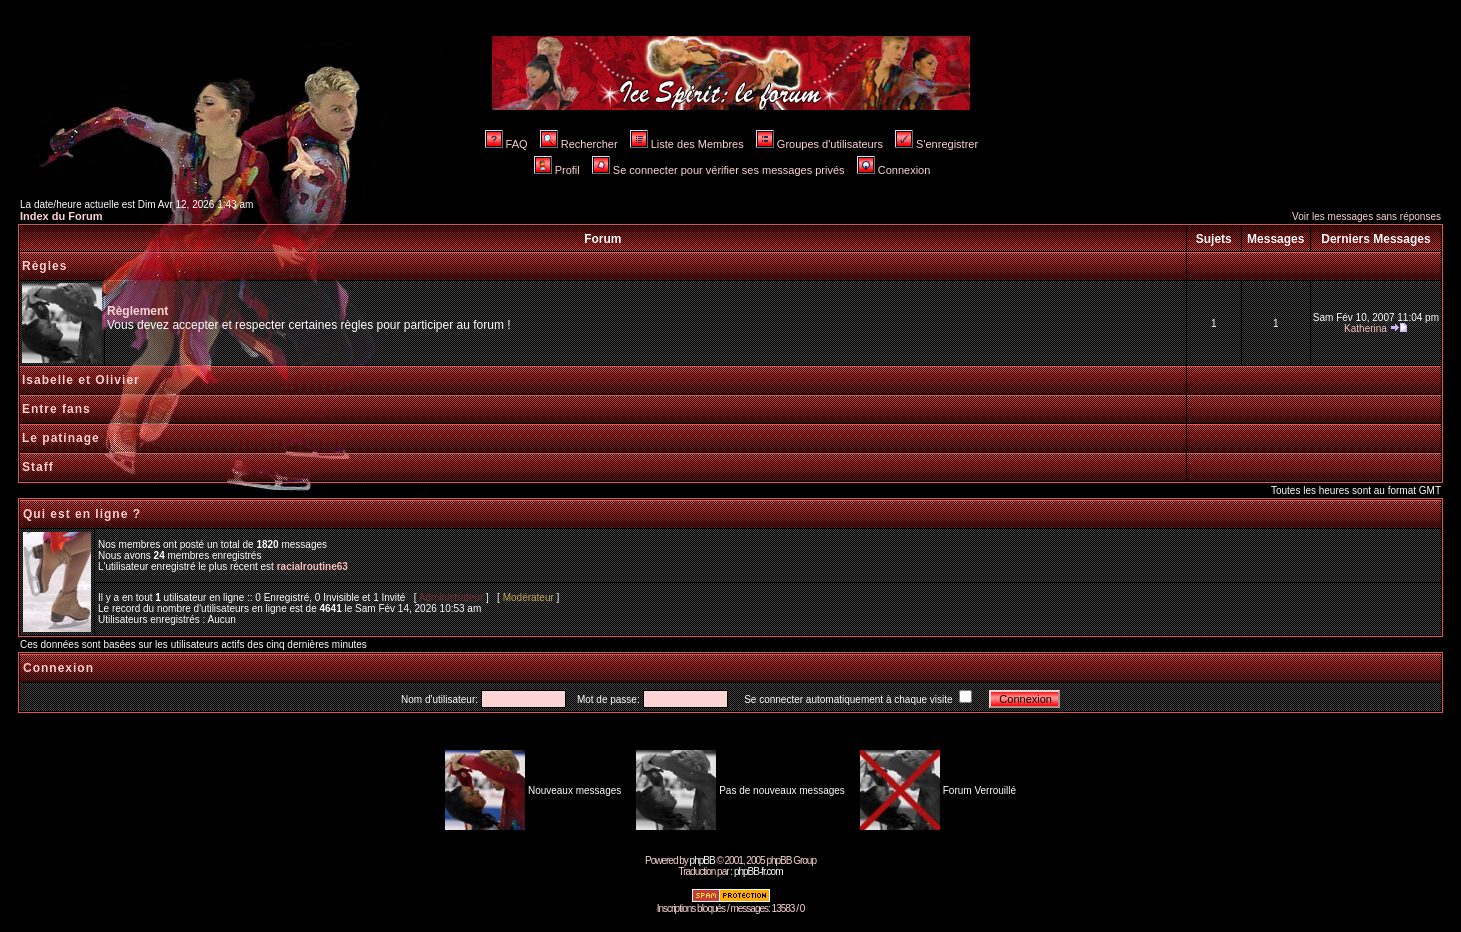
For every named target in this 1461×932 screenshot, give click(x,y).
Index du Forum (61, 216)
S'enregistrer (936, 144)
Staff (38, 467)
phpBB (702, 860)
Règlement (137, 311)
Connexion (894, 170)
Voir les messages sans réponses (1366, 216)
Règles (44, 266)
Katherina (1365, 328)
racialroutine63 (312, 566)
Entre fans (56, 409)
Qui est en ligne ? (82, 514)
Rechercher (579, 144)
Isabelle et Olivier (81, 380)
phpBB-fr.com (758, 871)
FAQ (506, 144)
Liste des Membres (687, 144)
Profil (557, 170)
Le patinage (61, 438)
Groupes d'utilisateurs (819, 144)
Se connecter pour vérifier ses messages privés (718, 170)
